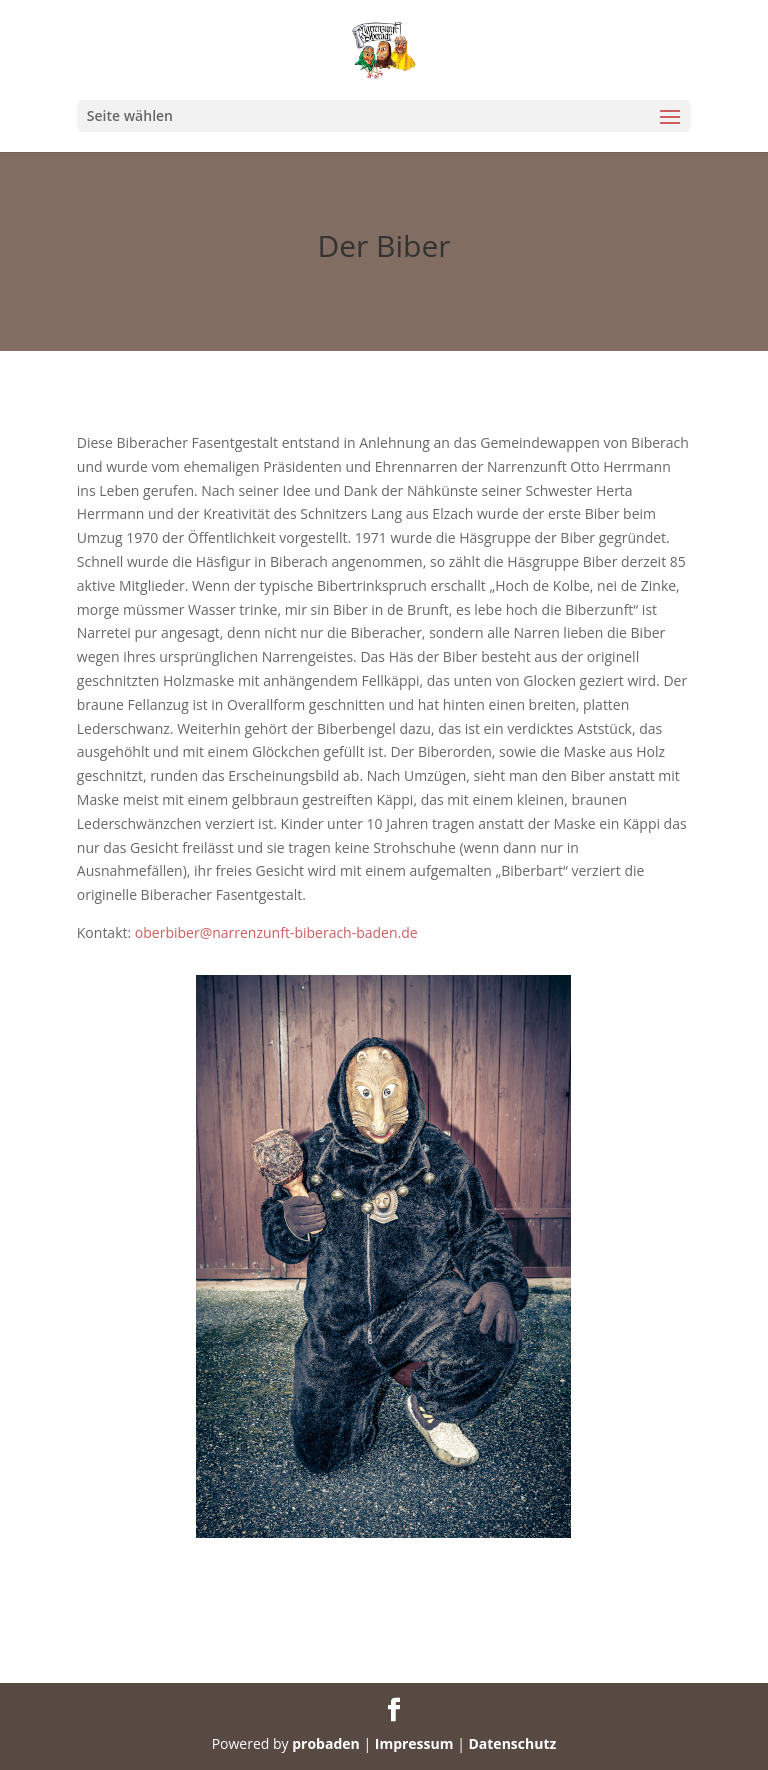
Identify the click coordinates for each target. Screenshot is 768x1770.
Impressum (414, 1743)
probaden (326, 1743)
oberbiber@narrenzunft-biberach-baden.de (276, 932)
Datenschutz (512, 1743)
